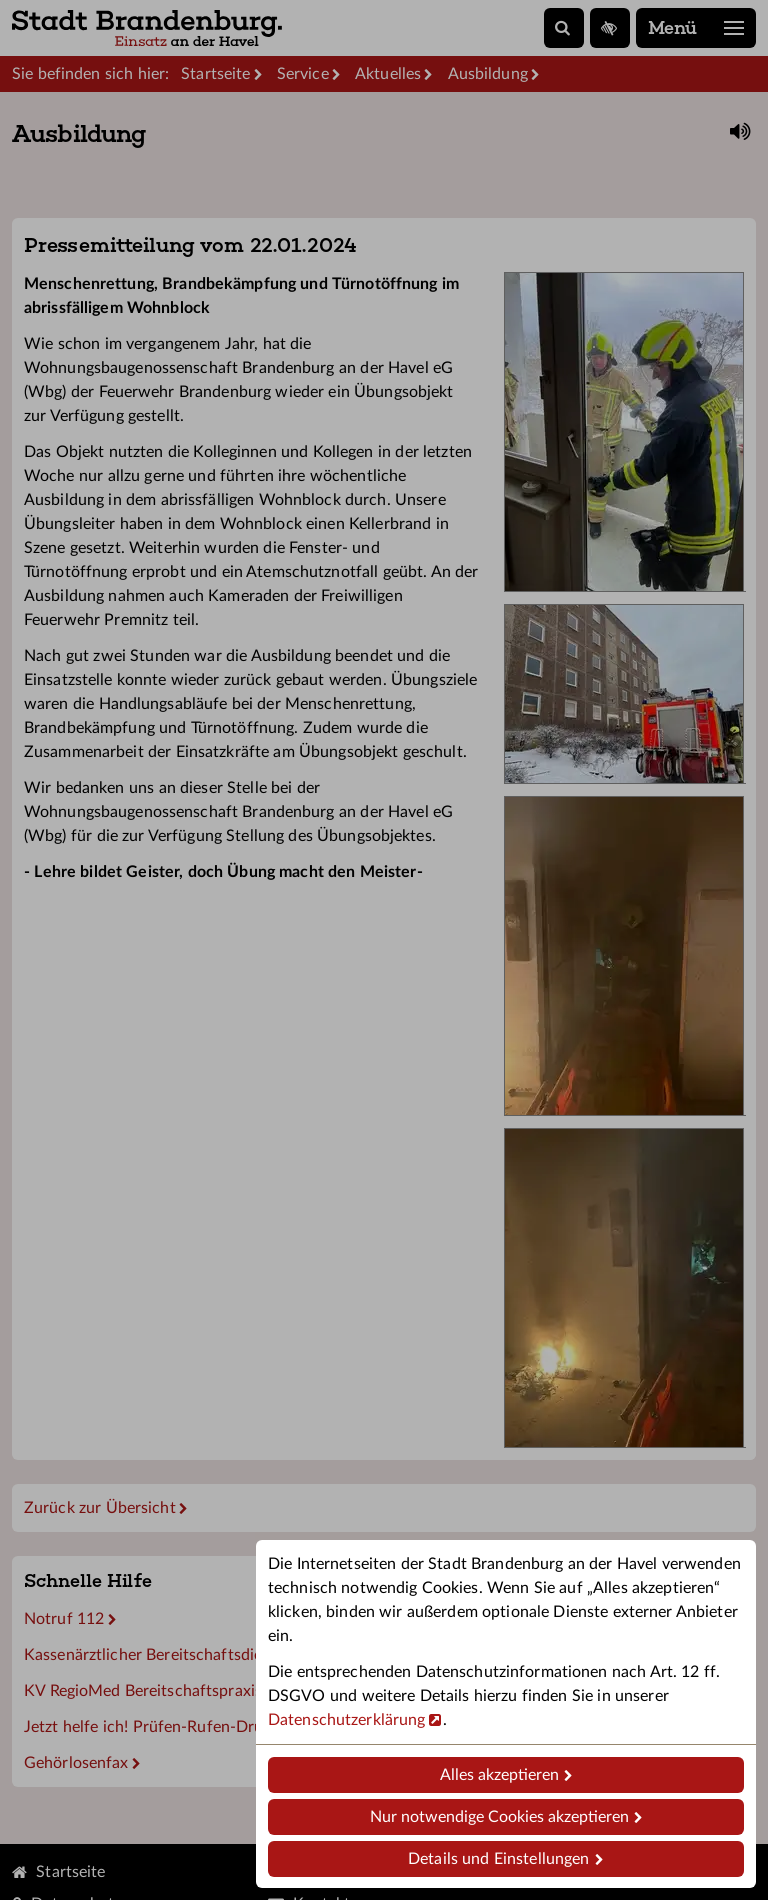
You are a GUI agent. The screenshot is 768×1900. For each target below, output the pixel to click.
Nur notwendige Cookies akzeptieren (499, 1817)
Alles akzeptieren (499, 1775)
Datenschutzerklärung (346, 1720)
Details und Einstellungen (498, 1859)
